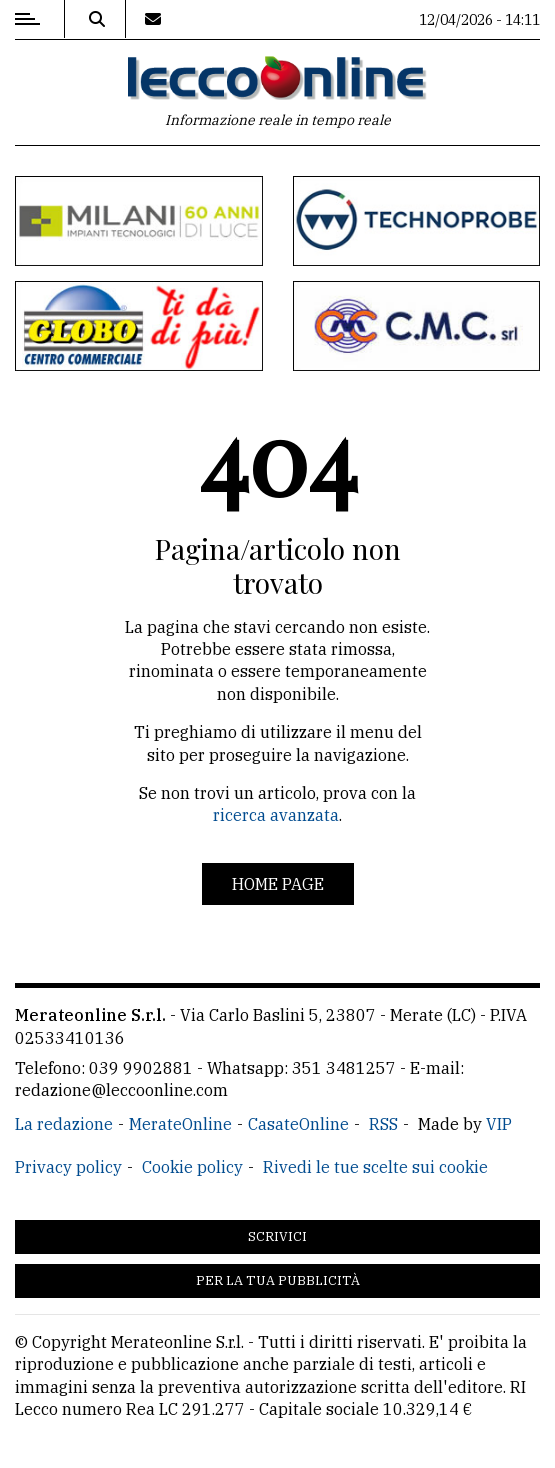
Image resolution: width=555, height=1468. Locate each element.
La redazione (64, 1124)
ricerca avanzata (276, 815)
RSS (383, 1124)
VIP (499, 1124)
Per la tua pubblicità (278, 1280)
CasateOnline (298, 1124)
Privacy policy (68, 1167)
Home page (278, 884)
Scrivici (277, 1236)
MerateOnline (180, 1124)
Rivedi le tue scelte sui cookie (375, 1167)
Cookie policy (192, 1167)
